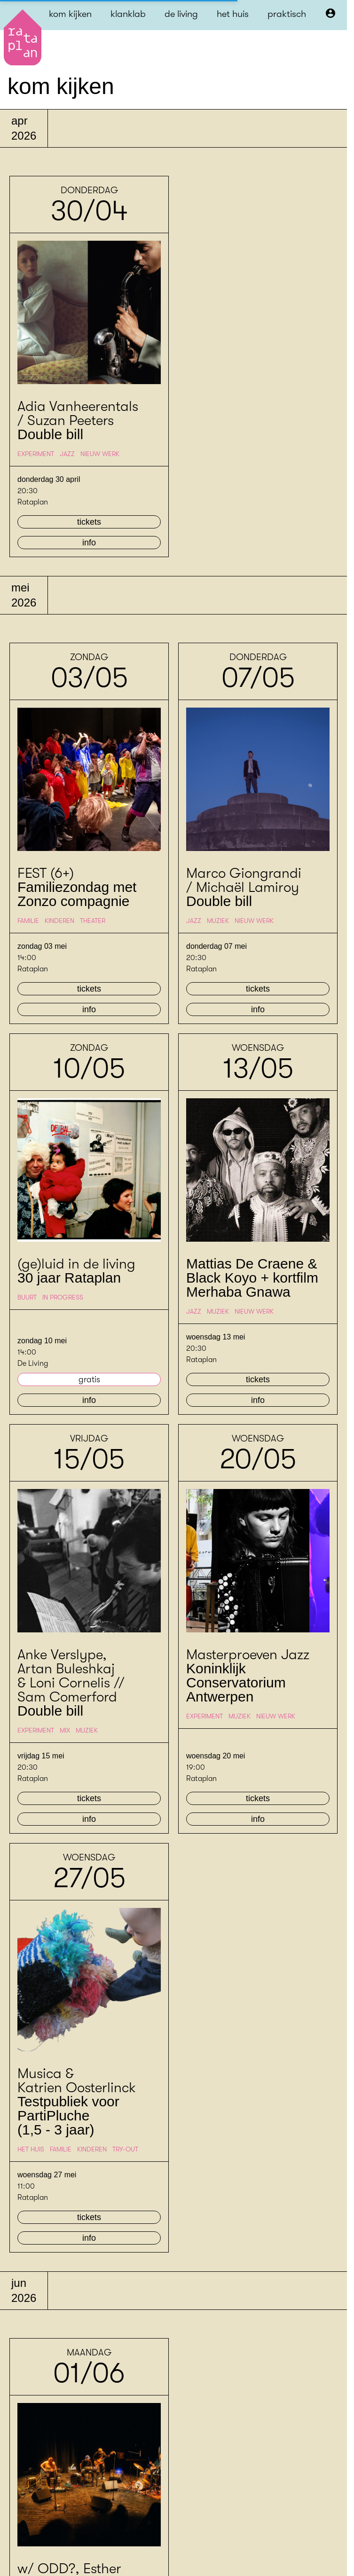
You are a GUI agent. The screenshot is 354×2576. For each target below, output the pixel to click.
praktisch (286, 13)
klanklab (128, 13)
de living (181, 13)
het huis (233, 13)
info (89, 542)
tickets (89, 522)
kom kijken (70, 13)
